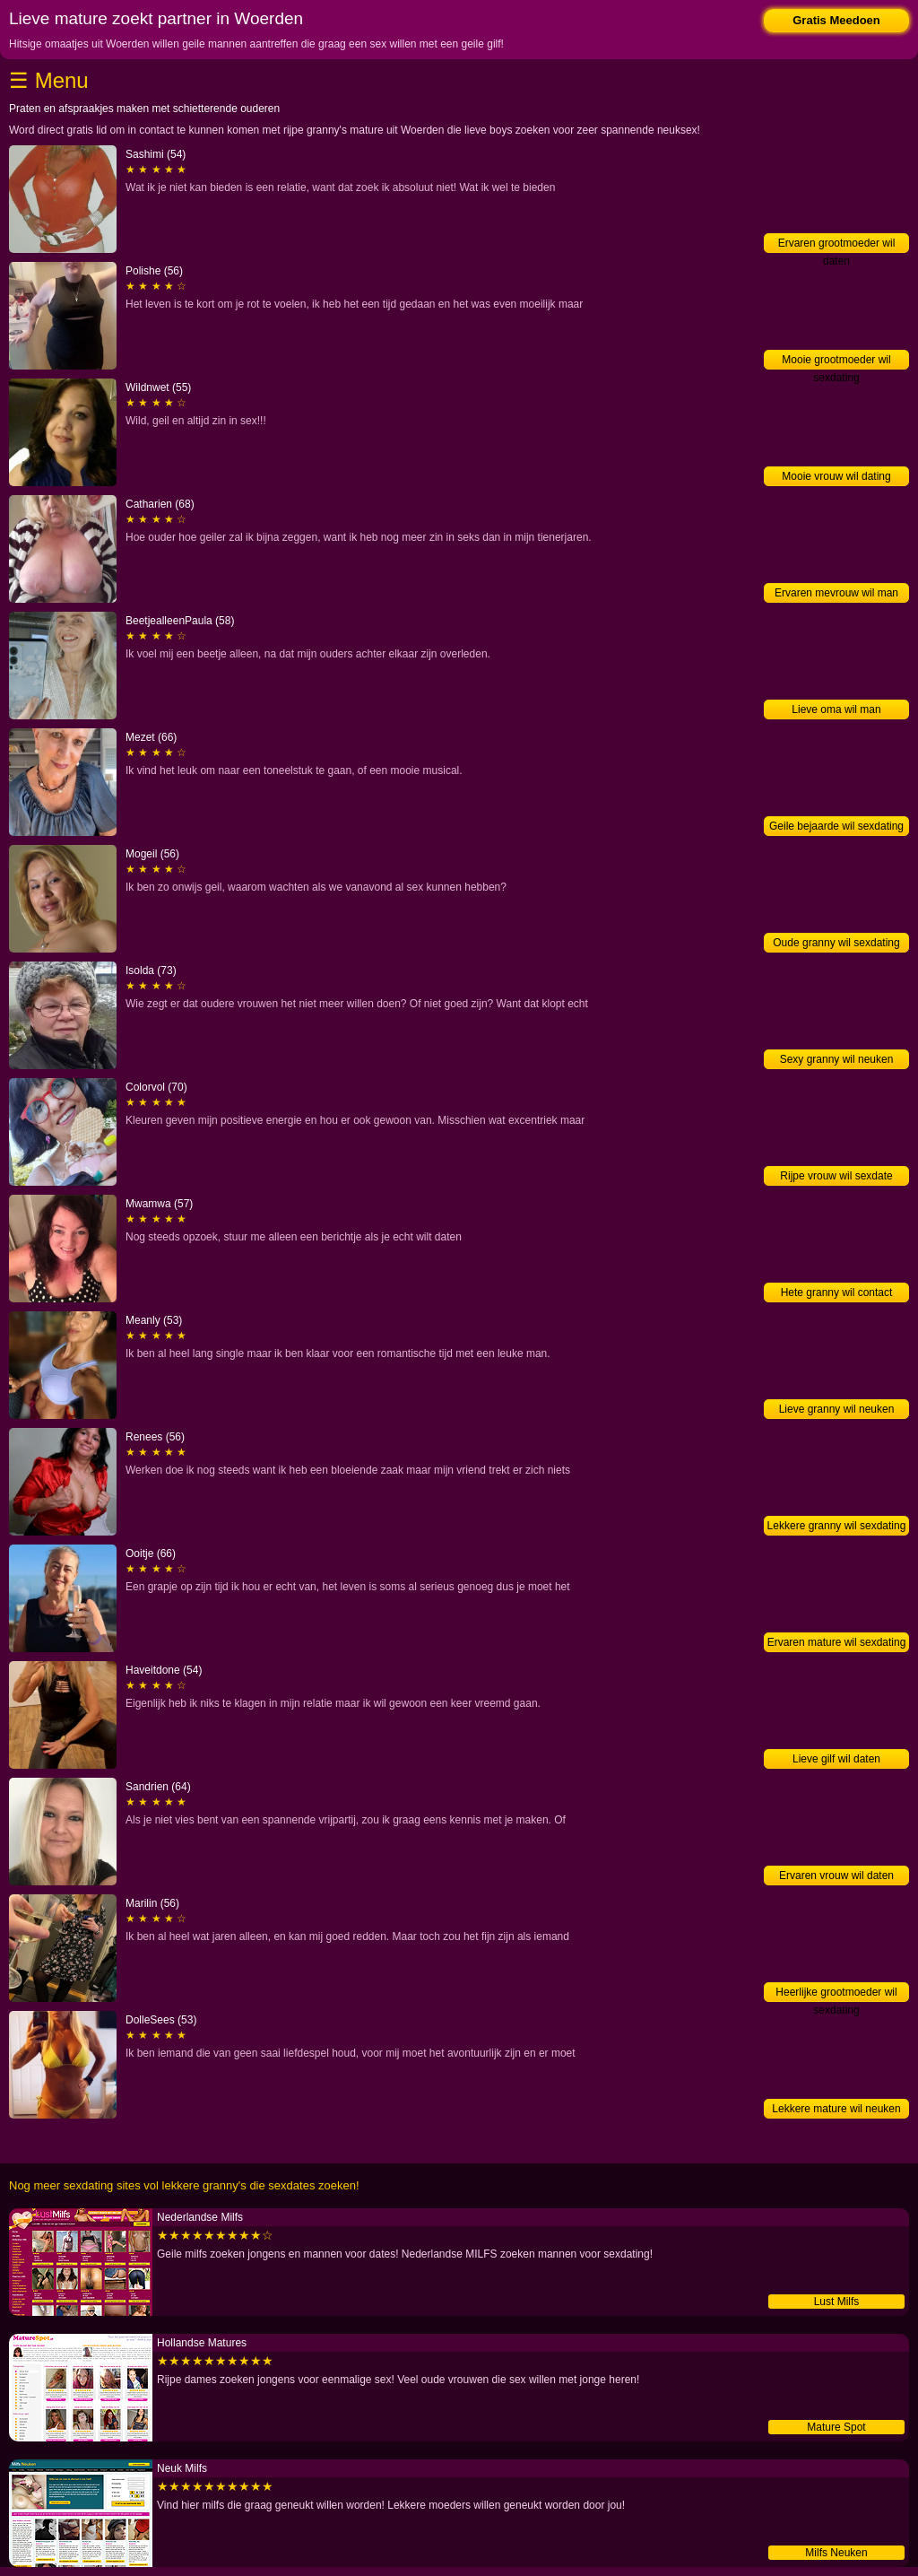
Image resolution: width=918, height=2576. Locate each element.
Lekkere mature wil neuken (836, 2108)
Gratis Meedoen (836, 20)
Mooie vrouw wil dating (836, 476)
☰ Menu (49, 80)
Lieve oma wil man (836, 709)
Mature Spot (836, 2427)
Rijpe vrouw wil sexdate (836, 1176)
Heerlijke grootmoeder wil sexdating (835, 1994)
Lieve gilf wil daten (836, 1759)
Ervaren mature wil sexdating (836, 1642)
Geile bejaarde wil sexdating (836, 826)
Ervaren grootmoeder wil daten (837, 245)
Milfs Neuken (836, 2552)
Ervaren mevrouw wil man (836, 593)
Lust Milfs (837, 2301)
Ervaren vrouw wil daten (836, 1875)
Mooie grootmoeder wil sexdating (836, 361)
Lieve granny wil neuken (837, 1409)
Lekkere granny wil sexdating (836, 1525)
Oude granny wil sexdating (836, 942)
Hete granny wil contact (837, 1292)
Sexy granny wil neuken (837, 1059)
